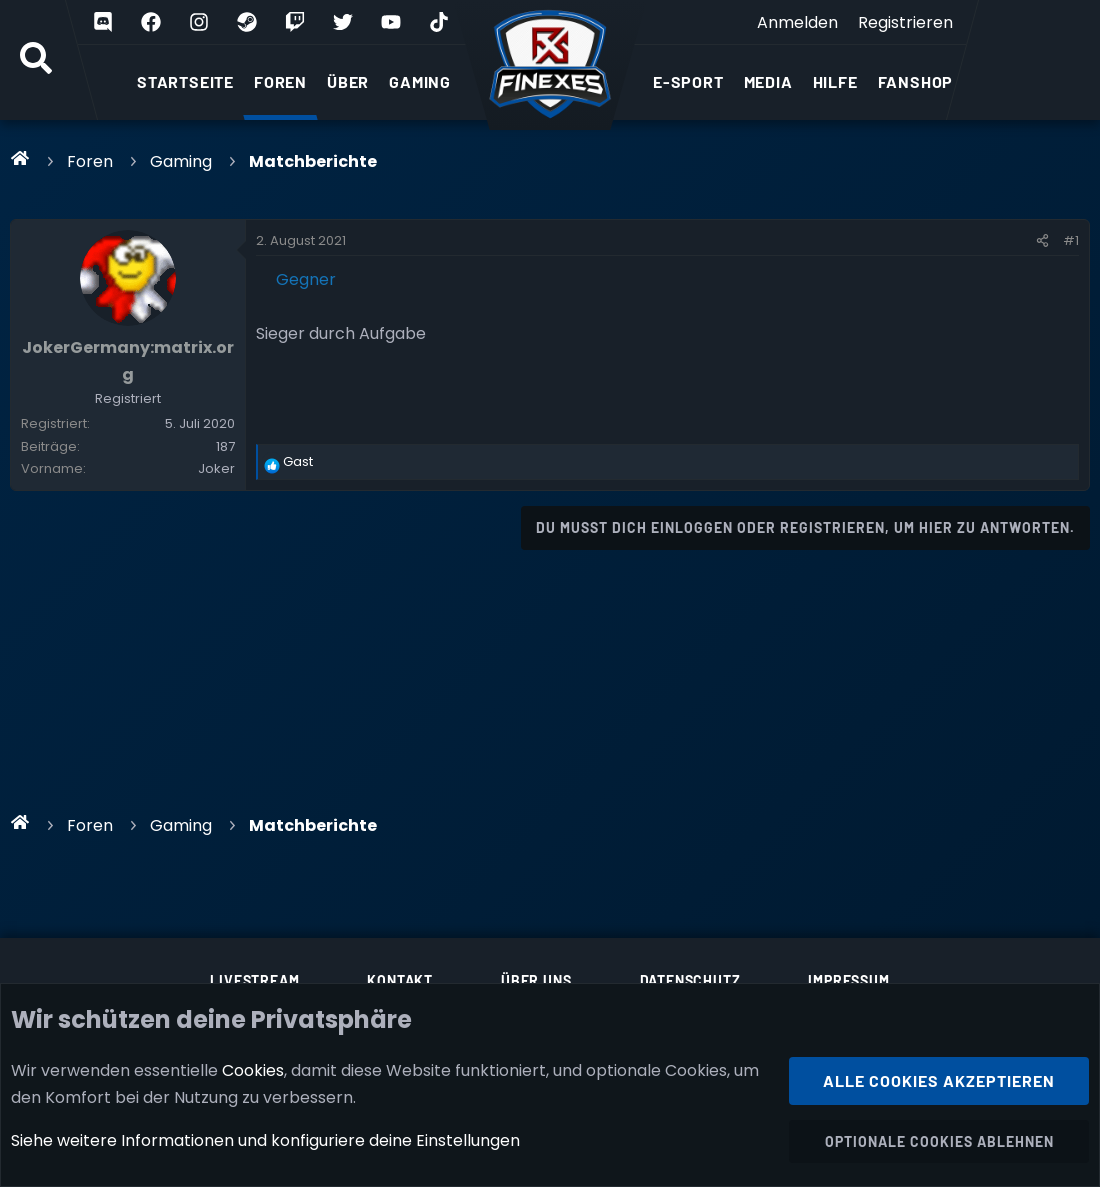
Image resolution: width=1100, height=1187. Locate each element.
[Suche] (36, 60)
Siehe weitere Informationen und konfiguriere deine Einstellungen (265, 1140)
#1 (1071, 240)
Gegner (306, 279)
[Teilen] (1042, 241)
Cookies (253, 1069)
